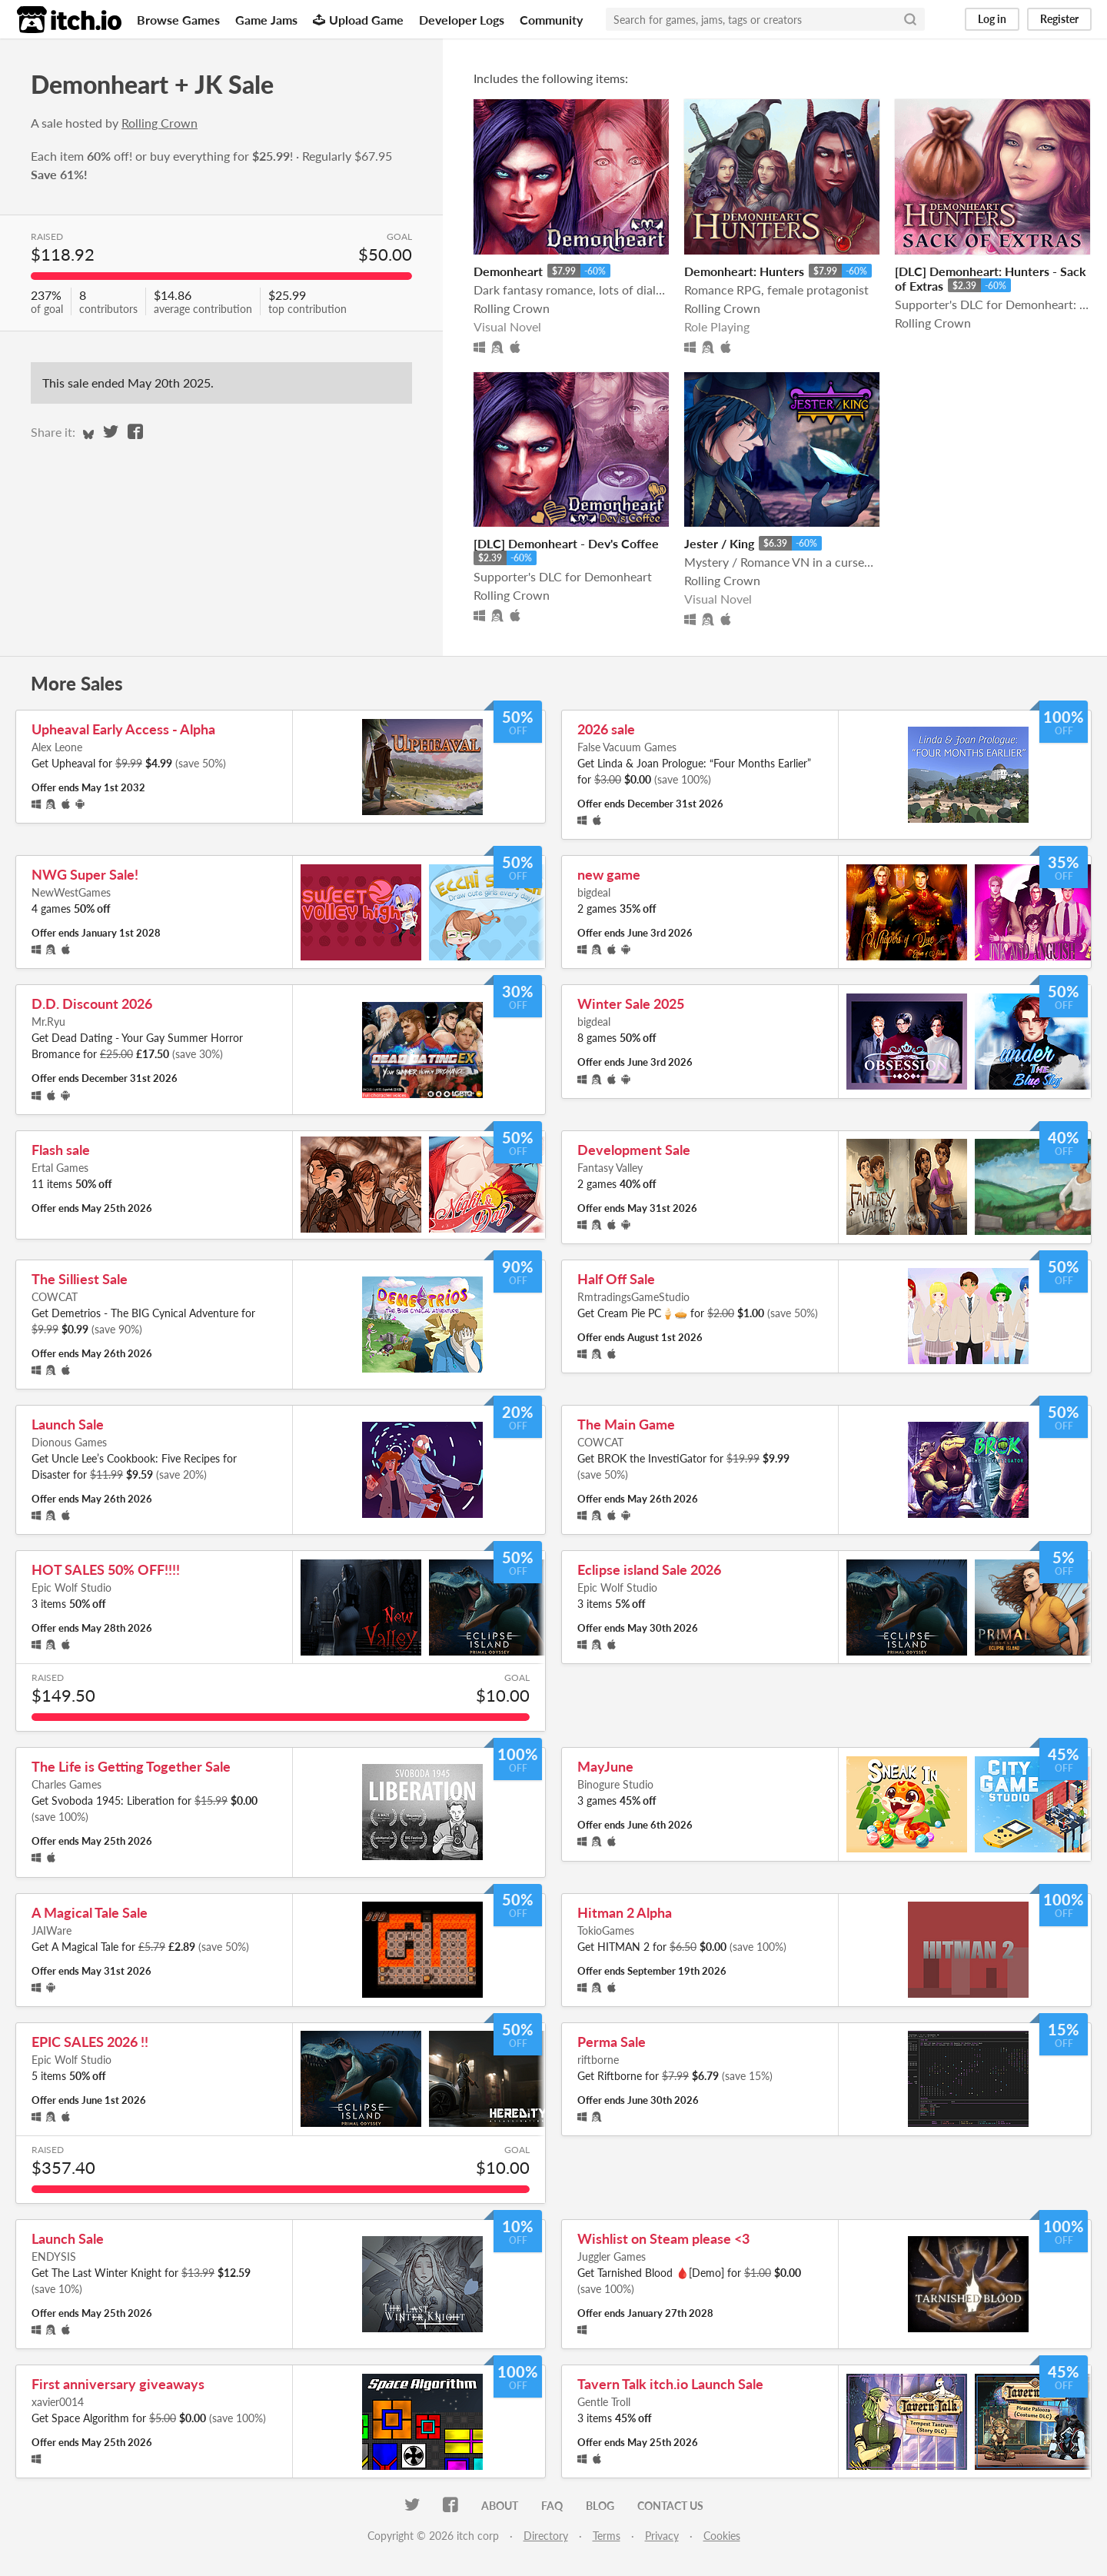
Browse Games (178, 19)
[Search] (910, 19)
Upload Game (358, 19)
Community (551, 19)
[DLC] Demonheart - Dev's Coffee (566, 543)
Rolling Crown (159, 122)
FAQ (552, 2505)
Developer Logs (461, 19)
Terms (606, 2535)
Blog (600, 2505)
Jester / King (719, 543)
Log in (992, 18)
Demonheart (508, 271)
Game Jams (266, 19)
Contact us (670, 2505)
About (499, 2505)
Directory (546, 2535)
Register (1059, 18)
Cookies (721, 2535)
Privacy (662, 2535)
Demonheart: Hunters (744, 271)
